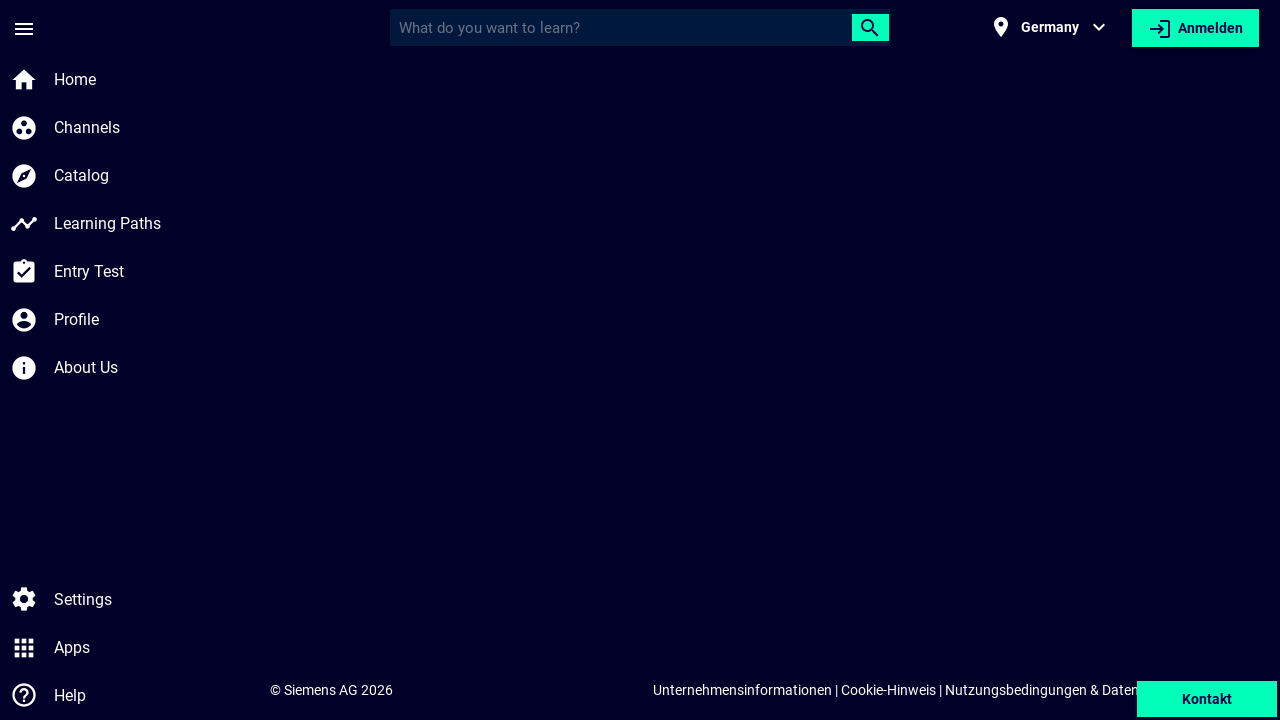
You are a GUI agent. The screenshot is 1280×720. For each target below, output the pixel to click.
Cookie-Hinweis (888, 690)
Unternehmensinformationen (742, 690)
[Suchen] (870, 27)
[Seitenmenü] (24, 28)
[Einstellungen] (24, 600)
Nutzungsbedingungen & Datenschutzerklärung (1092, 690)
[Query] (625, 28)
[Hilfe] (24, 696)
